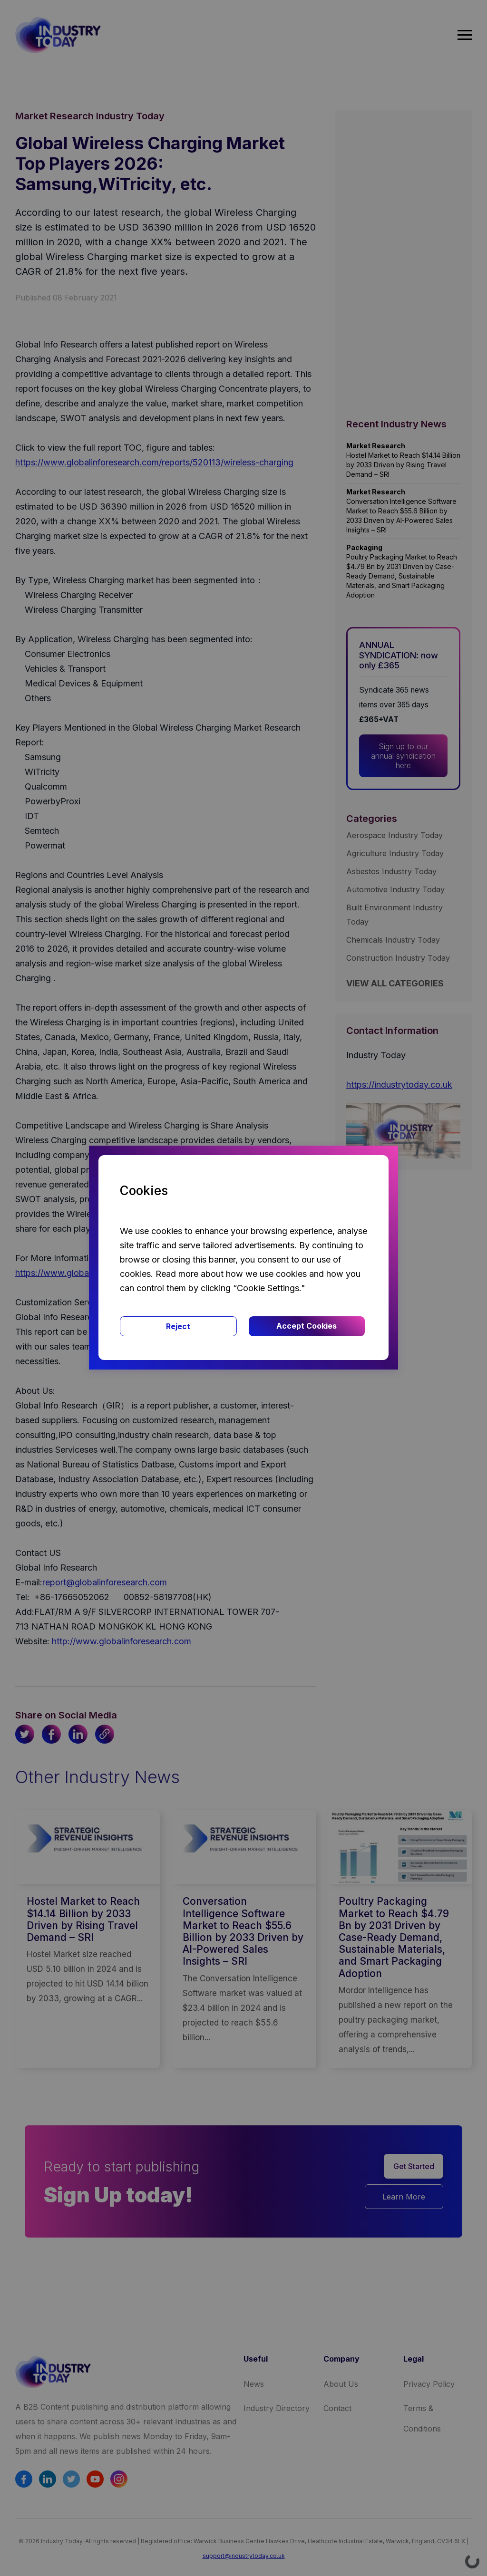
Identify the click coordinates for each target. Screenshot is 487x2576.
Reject (178, 1326)
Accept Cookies (306, 1326)
